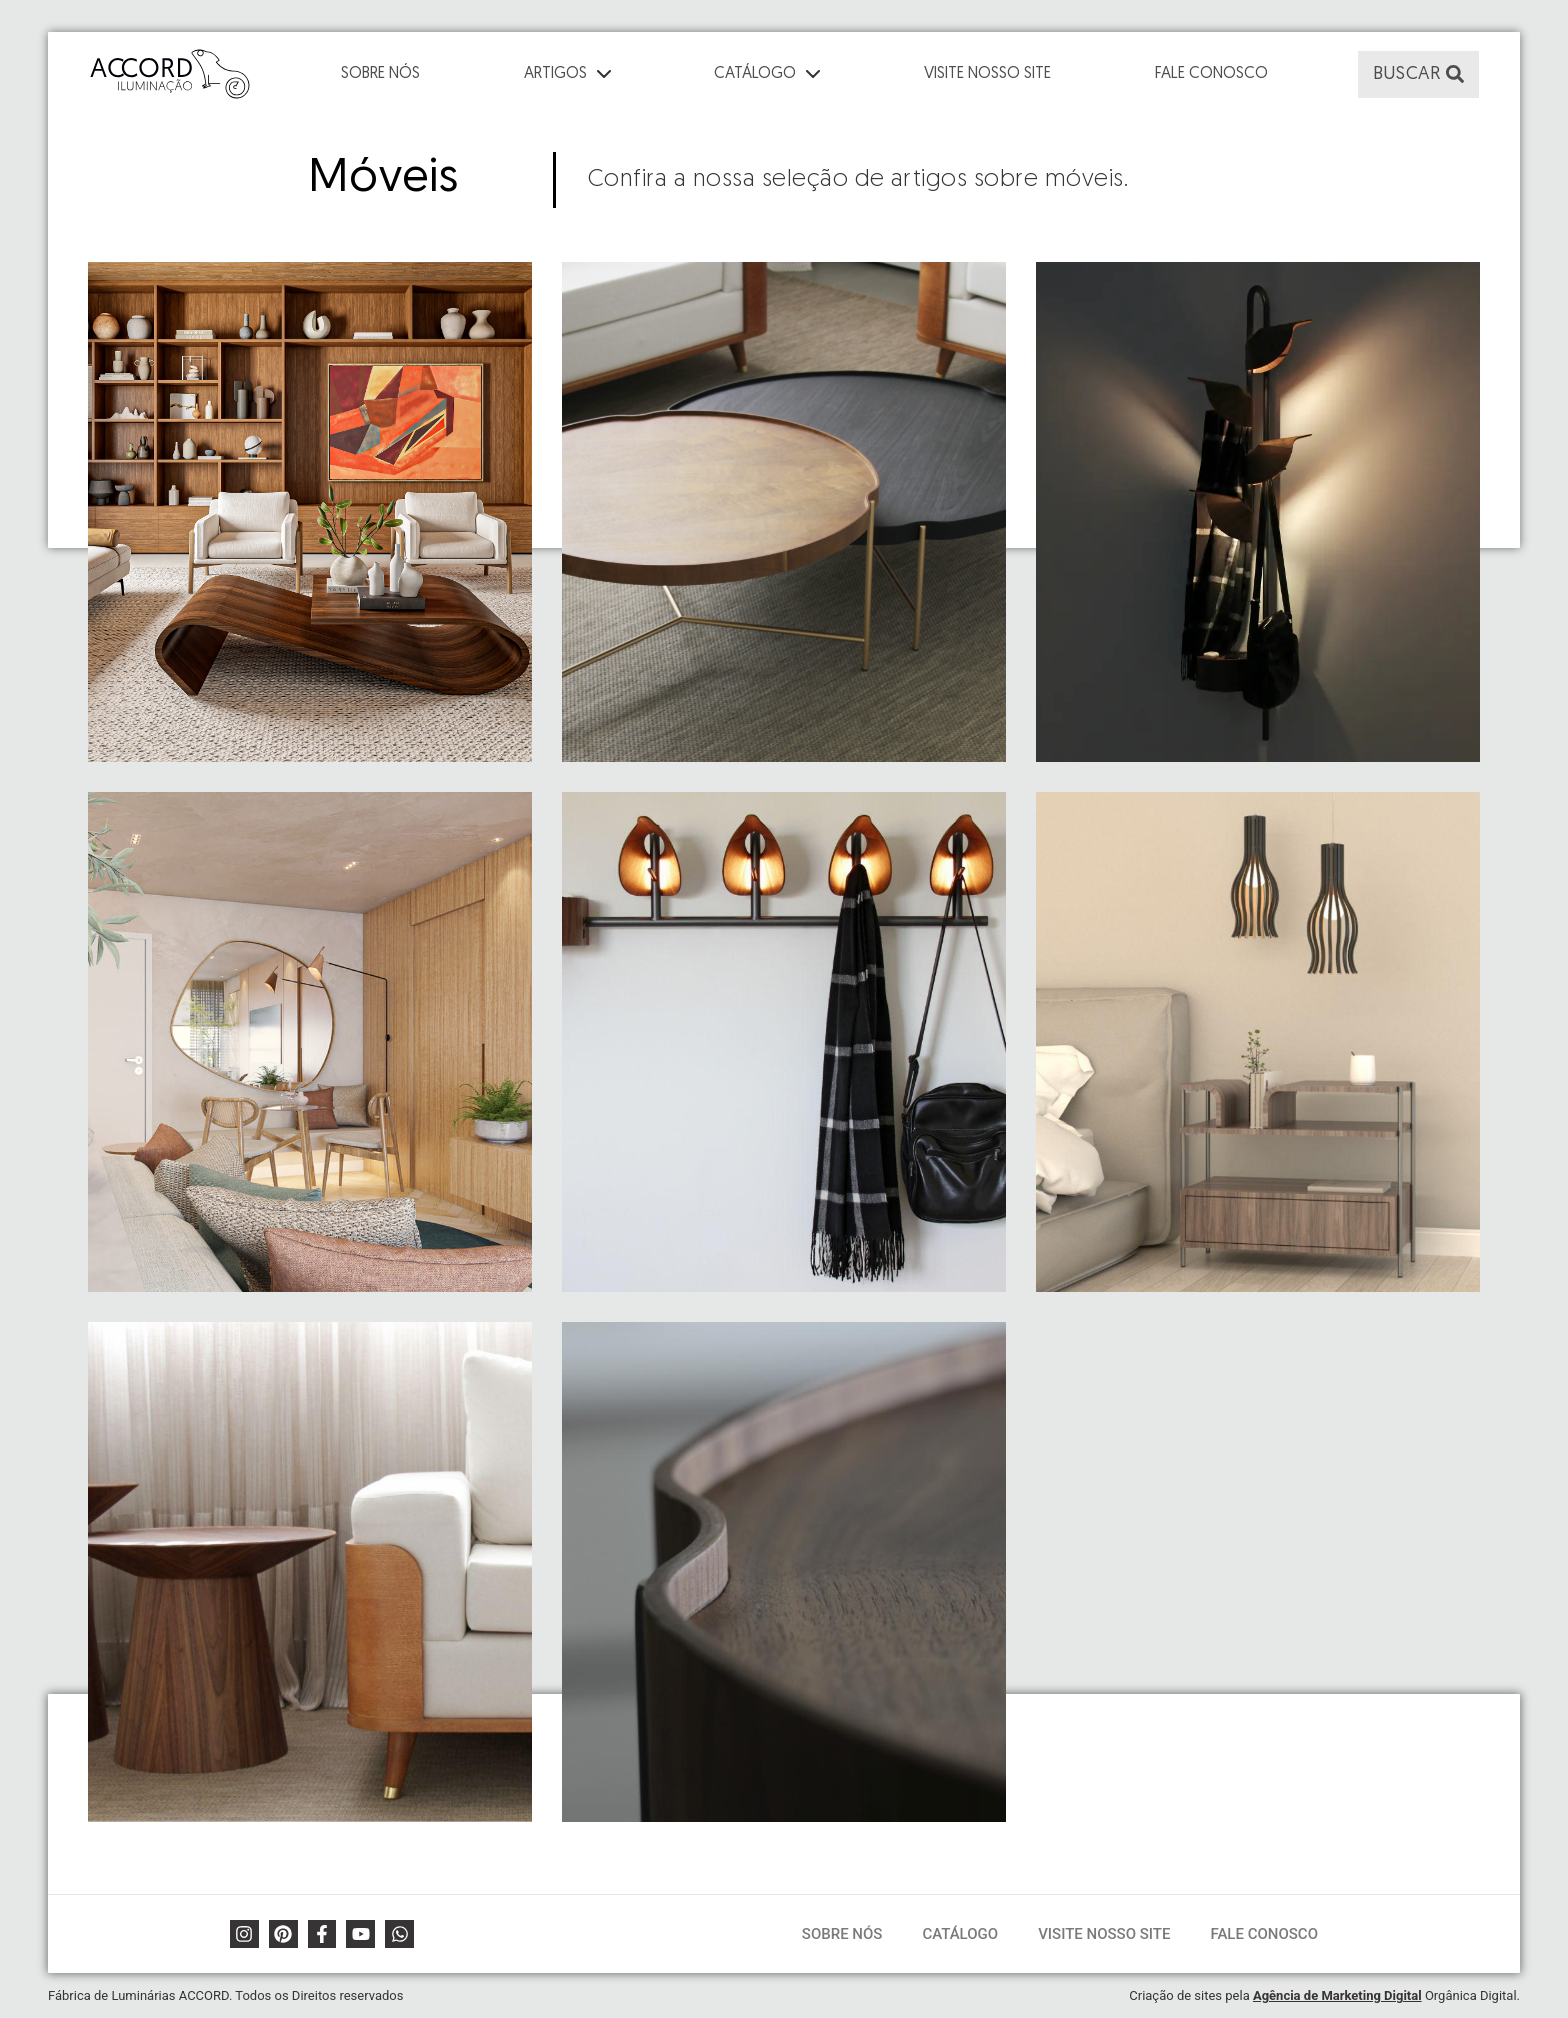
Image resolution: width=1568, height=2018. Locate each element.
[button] (1418, 74)
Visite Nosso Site (987, 74)
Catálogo (960, 1934)
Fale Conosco (1211, 74)
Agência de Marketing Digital (1337, 1995)
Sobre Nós (380, 74)
